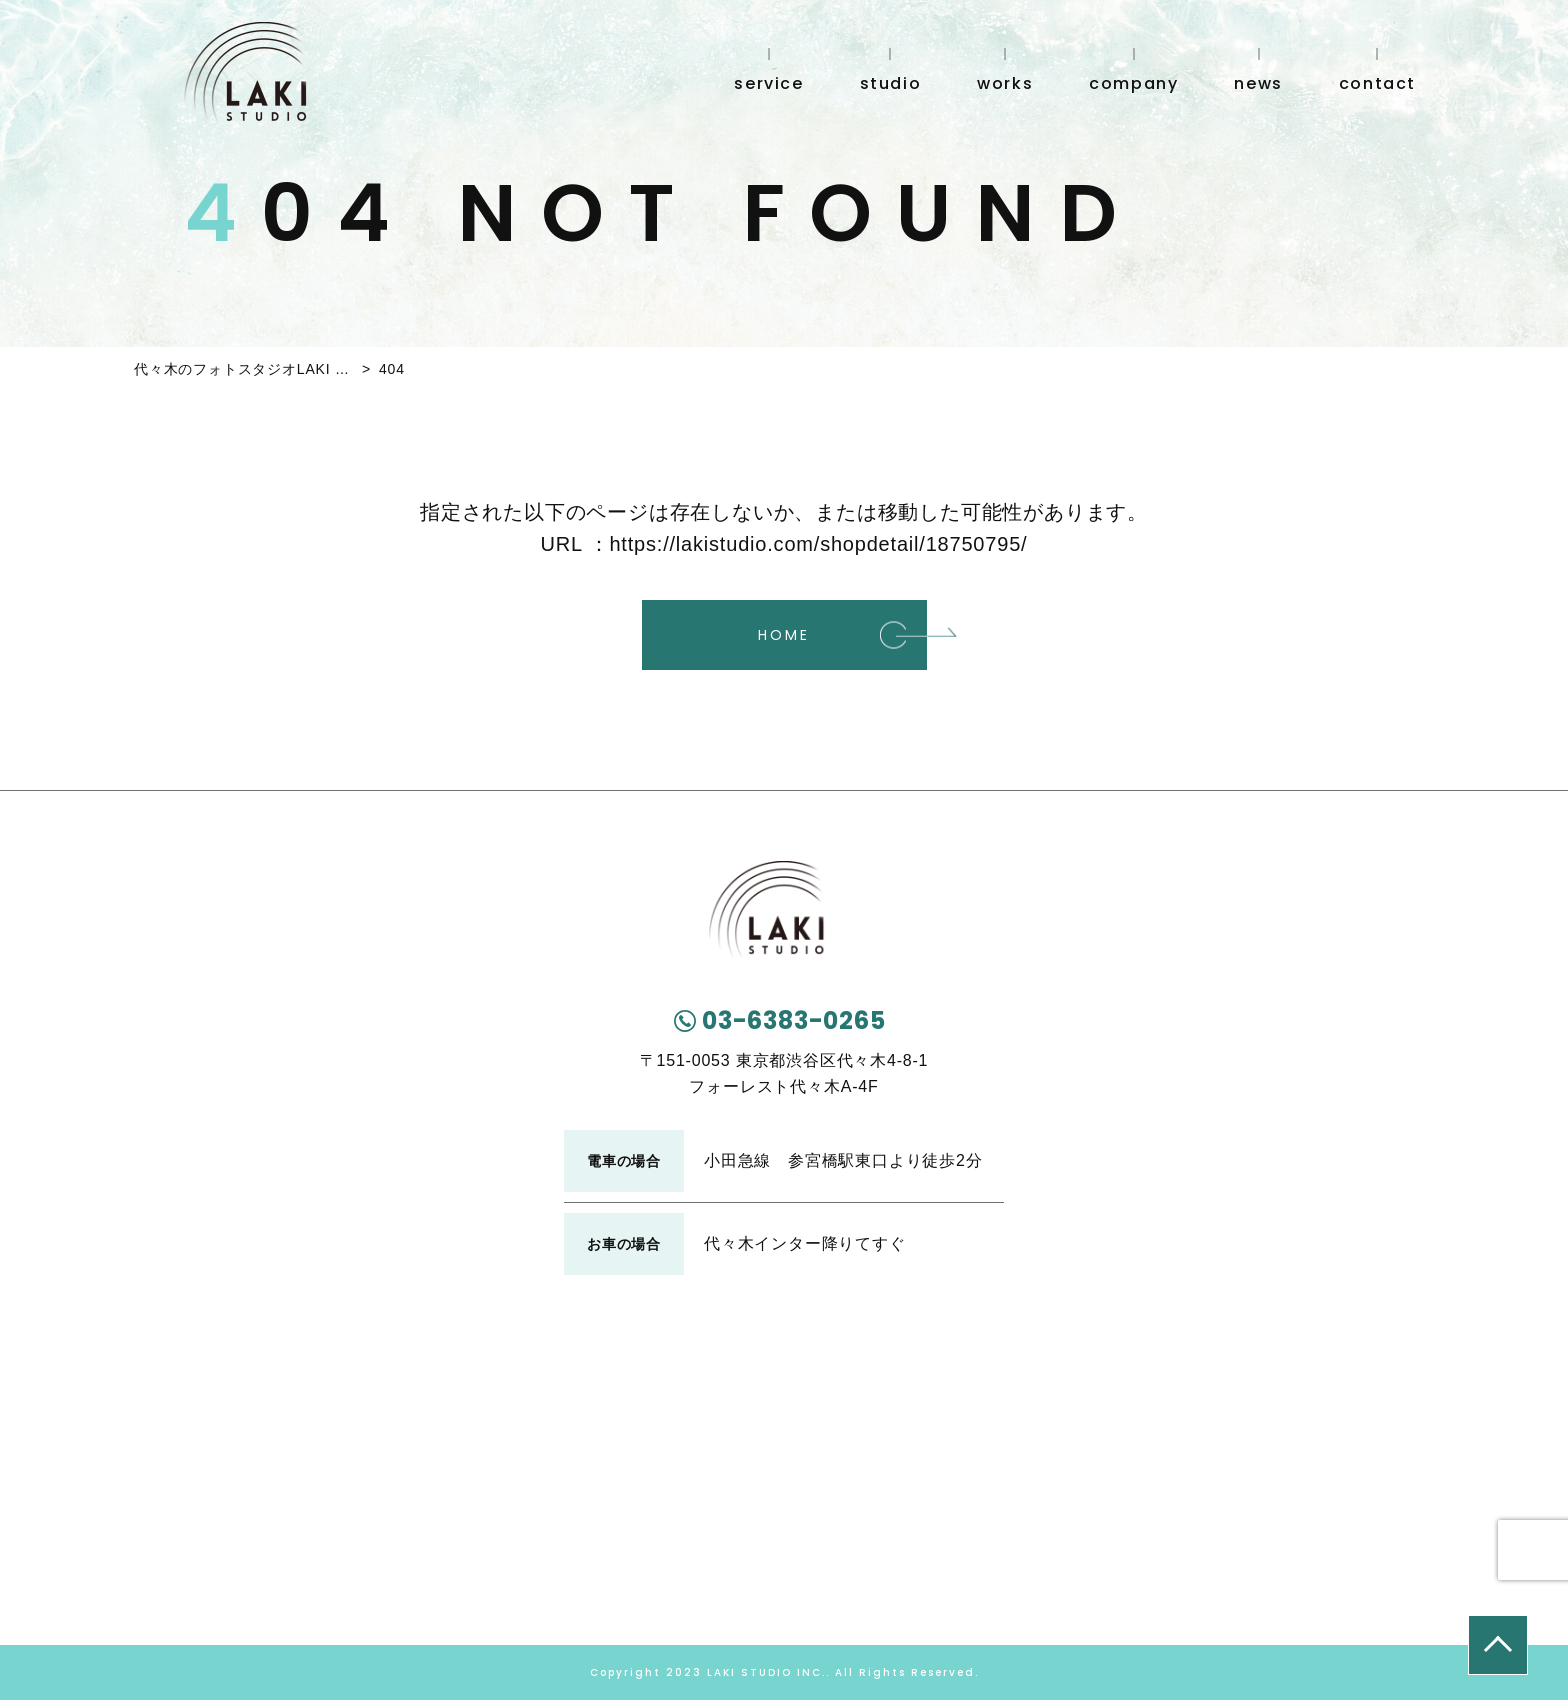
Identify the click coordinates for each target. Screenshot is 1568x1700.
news (1258, 82)
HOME (783, 635)
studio (891, 82)
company (1133, 82)
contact (1377, 82)
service (768, 82)
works (1005, 82)
